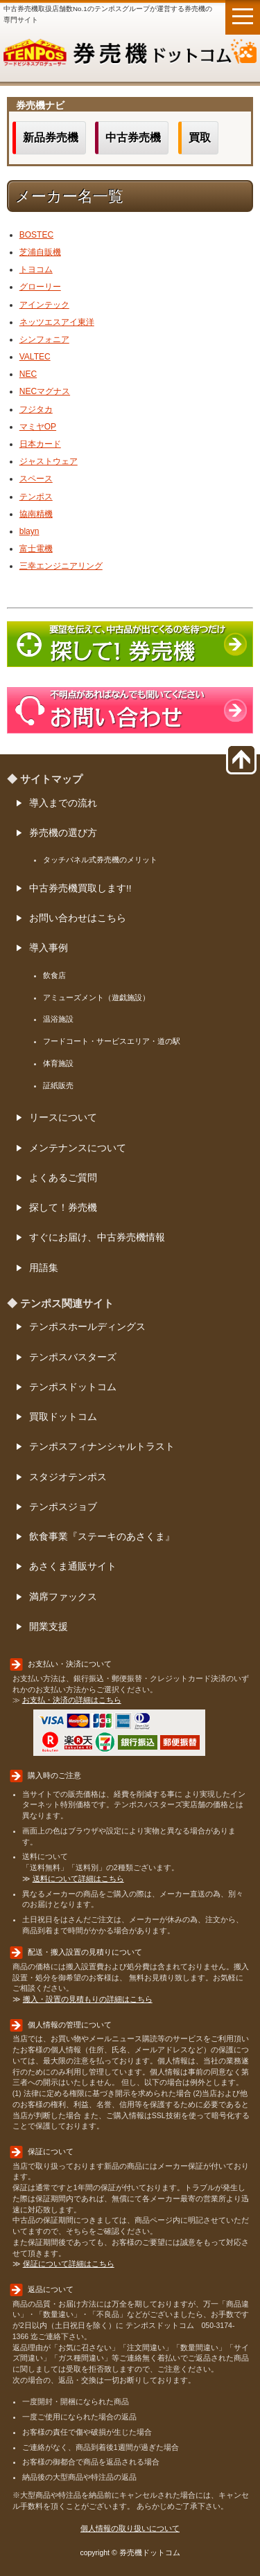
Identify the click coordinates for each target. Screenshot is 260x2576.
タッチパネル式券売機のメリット (100, 859)
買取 (200, 137)
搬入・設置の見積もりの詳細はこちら (88, 1999)
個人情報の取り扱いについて (130, 2528)
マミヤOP (37, 427)
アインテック (44, 305)
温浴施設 (58, 1019)
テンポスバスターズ (72, 1357)
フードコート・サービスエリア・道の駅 (111, 1041)
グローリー (40, 287)
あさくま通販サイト (72, 1566)
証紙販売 (58, 1085)
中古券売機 (133, 137)
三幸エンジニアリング (61, 566)
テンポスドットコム (72, 1387)
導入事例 (48, 948)
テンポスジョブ (63, 1507)
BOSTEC (36, 235)
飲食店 (54, 975)
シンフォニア (44, 339)
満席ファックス (63, 1597)
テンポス (36, 496)
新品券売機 (50, 137)
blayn (29, 531)
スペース (36, 478)
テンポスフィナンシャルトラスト (102, 1446)
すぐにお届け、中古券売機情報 (97, 1237)
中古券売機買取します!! (80, 888)
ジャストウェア (48, 461)
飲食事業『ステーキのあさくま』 (102, 1536)
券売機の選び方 (63, 833)
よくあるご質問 (63, 1178)
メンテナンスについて (77, 1148)
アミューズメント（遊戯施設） (96, 997)
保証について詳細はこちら (68, 2263)
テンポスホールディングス (87, 1327)
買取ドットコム (63, 1417)
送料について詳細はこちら (78, 1878)
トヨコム (36, 269)
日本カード (40, 444)
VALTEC (35, 357)
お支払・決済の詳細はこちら (71, 1700)
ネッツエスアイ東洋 (56, 322)
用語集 (43, 1268)
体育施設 (58, 1063)
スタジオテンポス (68, 1477)
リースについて (63, 1117)
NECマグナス (44, 391)
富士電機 (36, 548)
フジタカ (36, 409)
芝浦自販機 (40, 252)
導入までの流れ (63, 803)
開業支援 (48, 1627)
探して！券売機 (63, 1207)
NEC (28, 374)
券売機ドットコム (130, 55)
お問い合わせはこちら (77, 918)
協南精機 (36, 514)
